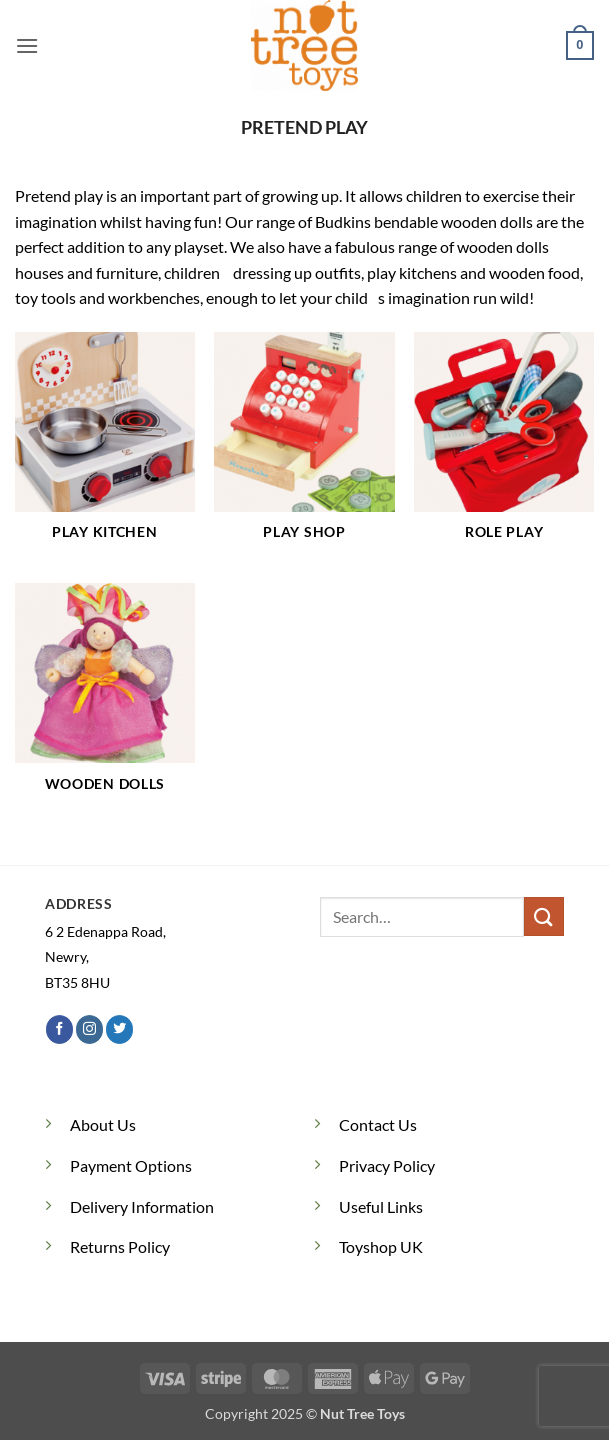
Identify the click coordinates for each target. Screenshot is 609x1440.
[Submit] (544, 916)
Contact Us (378, 1124)
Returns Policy (120, 1246)
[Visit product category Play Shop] (304, 448)
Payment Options (131, 1165)
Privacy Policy (387, 1165)
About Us (103, 1124)
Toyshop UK (381, 1246)
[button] (27, 45)
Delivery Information (142, 1206)
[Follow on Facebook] (59, 1029)
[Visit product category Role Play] (504, 448)
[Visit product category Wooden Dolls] (105, 699)
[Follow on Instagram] (89, 1029)
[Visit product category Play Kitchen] (105, 448)
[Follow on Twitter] (119, 1029)
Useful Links (381, 1206)
